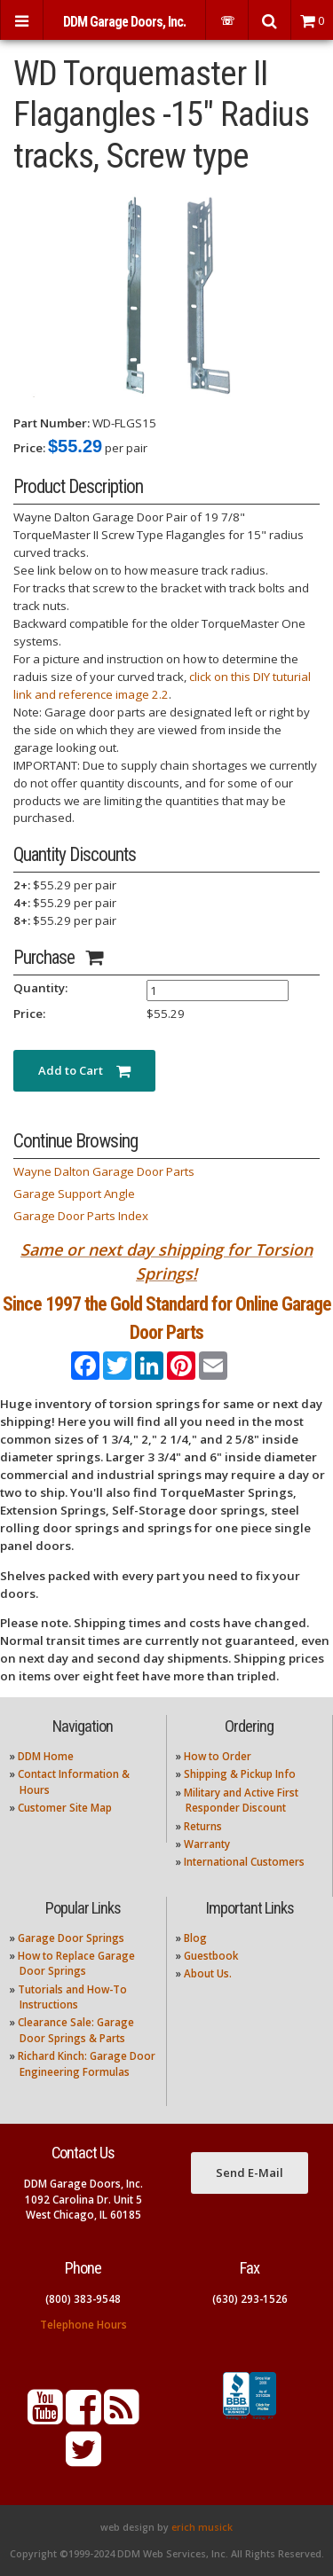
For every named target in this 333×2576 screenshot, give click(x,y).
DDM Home (46, 1756)
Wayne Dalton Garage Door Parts (103, 1171)
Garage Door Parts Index (80, 1216)
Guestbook (211, 1955)
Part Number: (51, 423)
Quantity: (40, 988)
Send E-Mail (249, 2173)
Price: (29, 448)
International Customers (244, 1861)
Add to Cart (84, 1070)
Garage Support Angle (74, 1194)
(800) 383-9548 (83, 2299)
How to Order (217, 1756)
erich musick (202, 2527)
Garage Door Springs (71, 1938)
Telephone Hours (83, 2324)
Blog (195, 1938)
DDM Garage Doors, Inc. (124, 21)
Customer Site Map (65, 1807)
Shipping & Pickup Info (240, 1774)
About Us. (208, 1973)
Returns (203, 1826)
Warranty (207, 1844)
